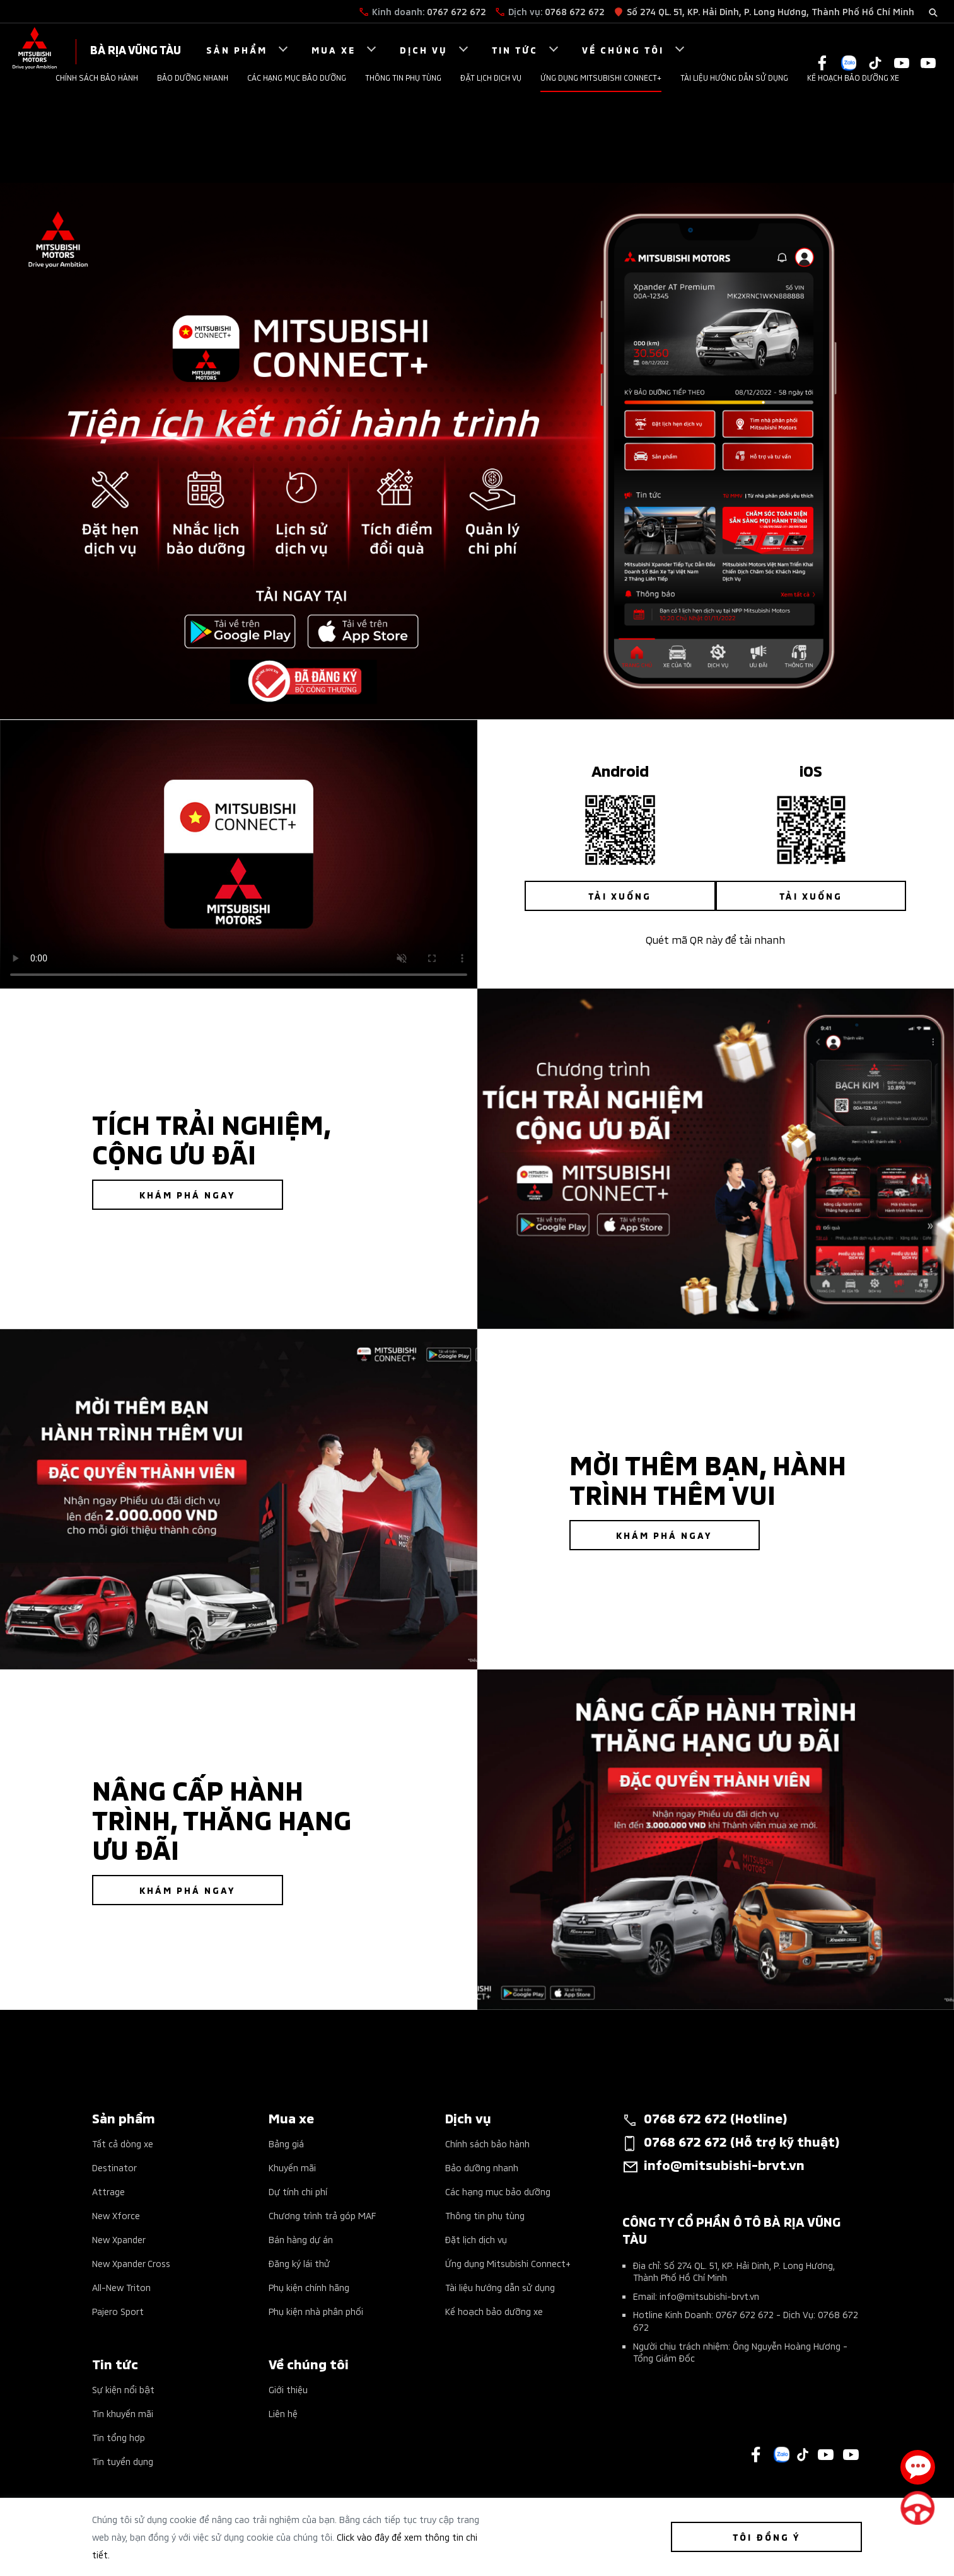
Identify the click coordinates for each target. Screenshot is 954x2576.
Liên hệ (283, 2413)
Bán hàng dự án (301, 2239)
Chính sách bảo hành (96, 77)
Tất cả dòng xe (122, 2143)
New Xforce (116, 2215)
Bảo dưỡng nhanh (192, 77)
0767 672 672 (456, 11)
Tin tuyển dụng (122, 2461)
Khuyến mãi (292, 2167)
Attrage (108, 2191)
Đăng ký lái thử (299, 2263)
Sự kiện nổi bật (123, 2389)
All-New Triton (121, 2287)
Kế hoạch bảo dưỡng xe (853, 77)
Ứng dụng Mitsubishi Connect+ (600, 77)
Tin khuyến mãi (122, 2413)
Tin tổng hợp (118, 2437)
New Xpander (119, 2239)
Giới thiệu (288, 2389)
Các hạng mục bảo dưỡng (296, 77)
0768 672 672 (575, 11)
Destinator (114, 2167)
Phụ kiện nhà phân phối (316, 2311)
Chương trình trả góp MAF (322, 2215)
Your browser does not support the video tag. (238, 854)
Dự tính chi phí (298, 2191)
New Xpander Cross (131, 2263)
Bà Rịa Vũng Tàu (135, 49)
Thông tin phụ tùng (403, 77)
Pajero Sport (118, 2311)
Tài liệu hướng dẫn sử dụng (734, 77)
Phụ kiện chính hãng (309, 2287)
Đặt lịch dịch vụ (490, 77)
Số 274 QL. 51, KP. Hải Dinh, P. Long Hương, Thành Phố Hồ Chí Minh (770, 11)
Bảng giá (286, 2143)
